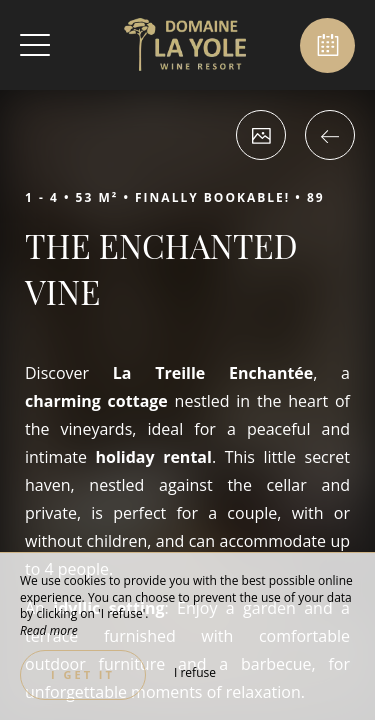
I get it (83, 674)
